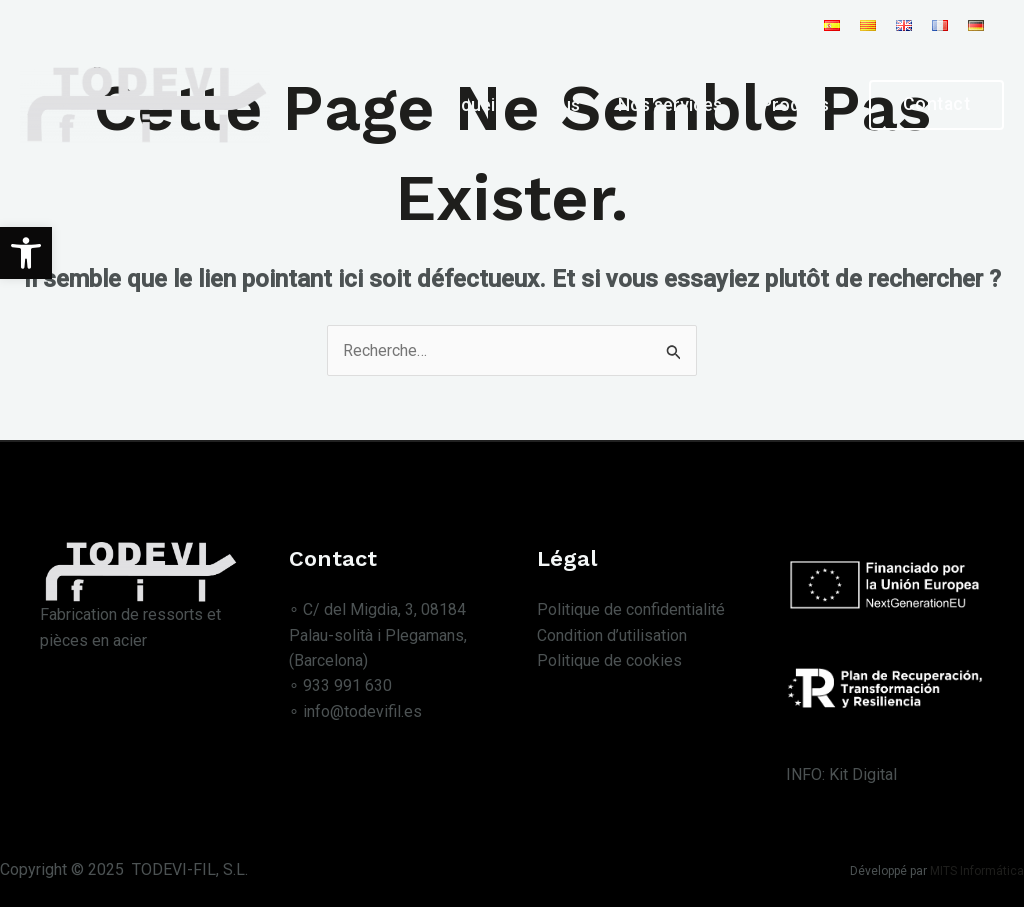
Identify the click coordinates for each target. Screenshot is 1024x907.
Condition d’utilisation (612, 635)
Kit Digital (863, 774)
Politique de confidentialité (631, 609)
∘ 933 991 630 (340, 686)
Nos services (676, 105)
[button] (26, 253)
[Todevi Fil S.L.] (145, 103)
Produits (797, 105)
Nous (568, 105)
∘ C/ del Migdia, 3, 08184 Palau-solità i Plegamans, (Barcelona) (378, 635)
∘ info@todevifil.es (355, 712)
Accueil (481, 105)
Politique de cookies (609, 661)
